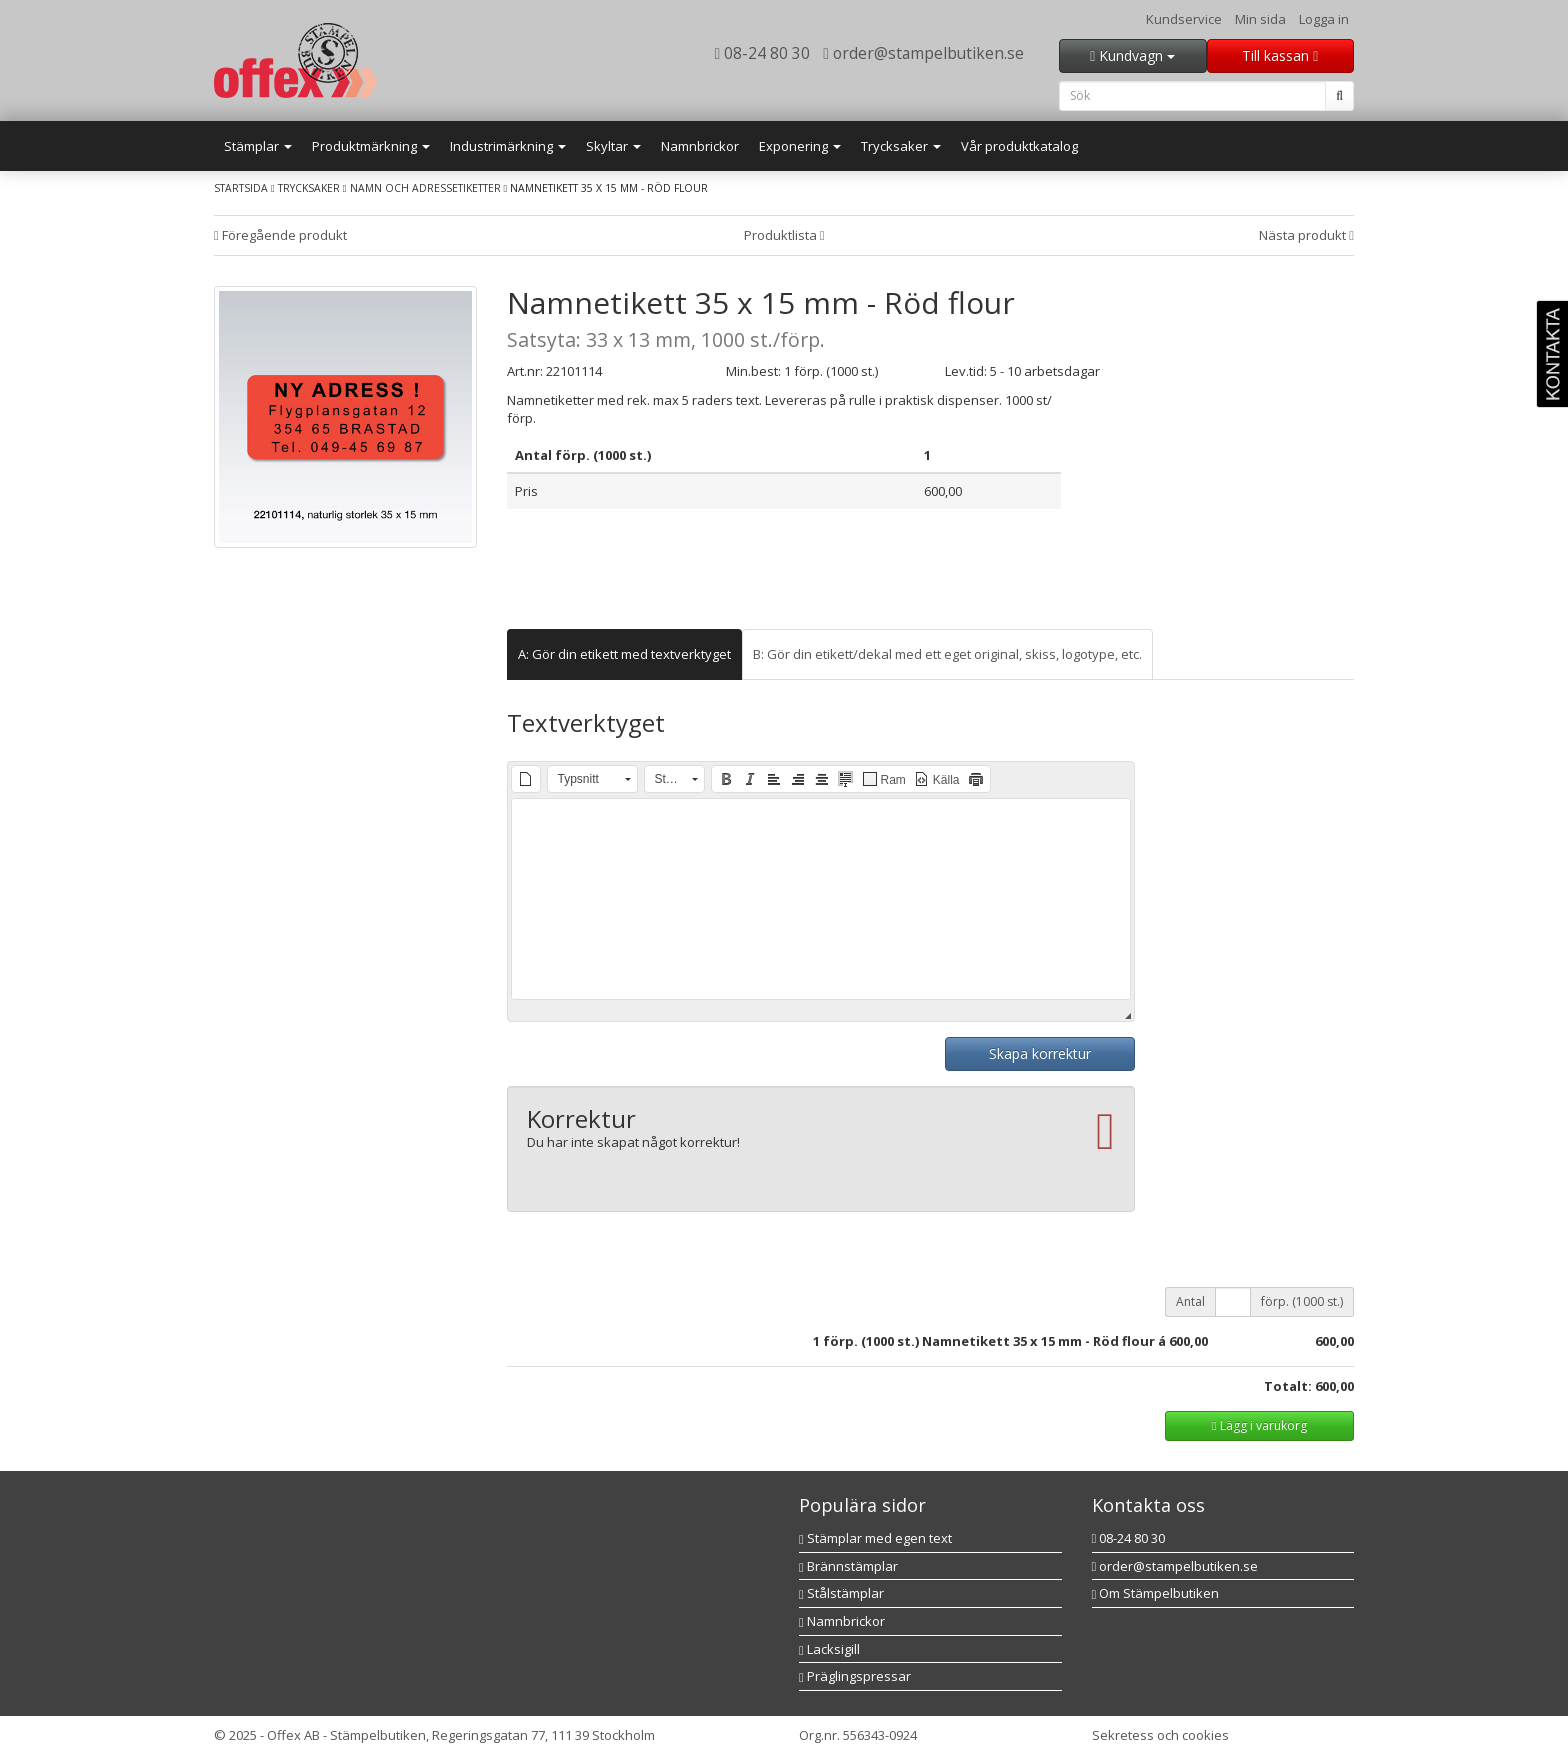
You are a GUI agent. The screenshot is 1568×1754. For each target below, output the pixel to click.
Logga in (1324, 19)
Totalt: (1288, 1386)
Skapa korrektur (1040, 1053)
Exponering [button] (800, 146)
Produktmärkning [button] (371, 146)
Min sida (1260, 19)
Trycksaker (309, 188)
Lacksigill (829, 1649)
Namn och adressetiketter (425, 188)
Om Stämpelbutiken (1156, 1593)
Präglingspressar (855, 1676)
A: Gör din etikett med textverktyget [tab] (624, 654)
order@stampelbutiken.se (923, 53)
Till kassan (1280, 55)
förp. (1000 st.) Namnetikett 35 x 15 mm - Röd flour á (994, 1341)
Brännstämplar (848, 1566)
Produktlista (784, 235)
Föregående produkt (280, 235)
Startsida (241, 188)
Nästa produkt (1306, 235)
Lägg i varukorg (1259, 1425)
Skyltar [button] (613, 146)
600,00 (1188, 1341)
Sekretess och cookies (1160, 1735)
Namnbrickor (700, 146)
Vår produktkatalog (1019, 146)
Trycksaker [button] (901, 146)
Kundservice (1184, 19)
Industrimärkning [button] (508, 146)
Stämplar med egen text (875, 1538)
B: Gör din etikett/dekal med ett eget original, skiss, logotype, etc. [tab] (947, 654)
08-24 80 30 (763, 53)
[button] (526, 779)
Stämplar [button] (258, 146)
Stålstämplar (841, 1593)
